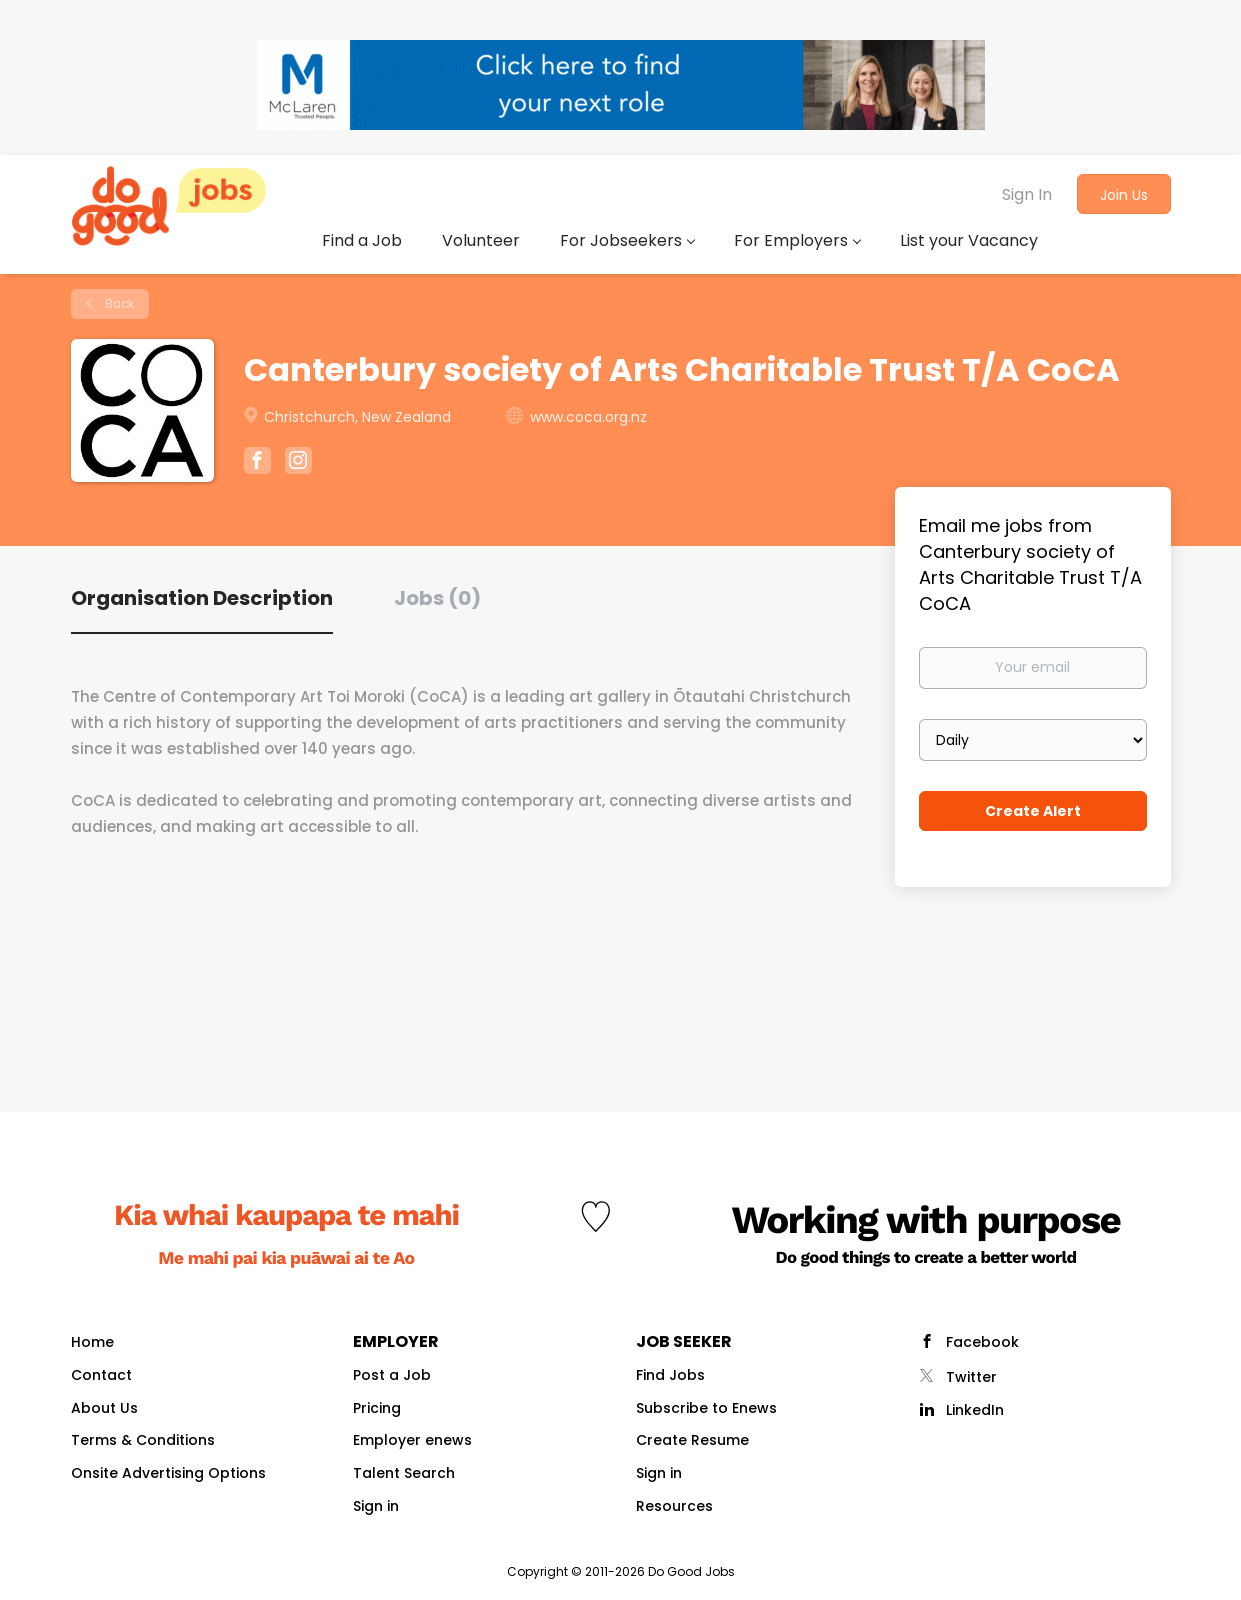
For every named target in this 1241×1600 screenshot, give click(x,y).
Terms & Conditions (143, 1440)
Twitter (971, 1377)
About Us (104, 1408)
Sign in (376, 1506)
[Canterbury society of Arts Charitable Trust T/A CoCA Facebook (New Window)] (257, 463)
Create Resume (692, 1440)
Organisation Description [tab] (202, 598)
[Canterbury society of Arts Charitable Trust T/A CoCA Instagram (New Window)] (298, 463)
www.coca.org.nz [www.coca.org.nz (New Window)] (588, 417)
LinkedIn (975, 1410)
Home (92, 1342)
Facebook (982, 1342)
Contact (101, 1375)
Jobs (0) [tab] (437, 598)
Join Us (1124, 195)
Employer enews (412, 1440)
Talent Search (404, 1473)
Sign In (1027, 194)
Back (118, 303)
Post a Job (392, 1375)
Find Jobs (670, 1375)
